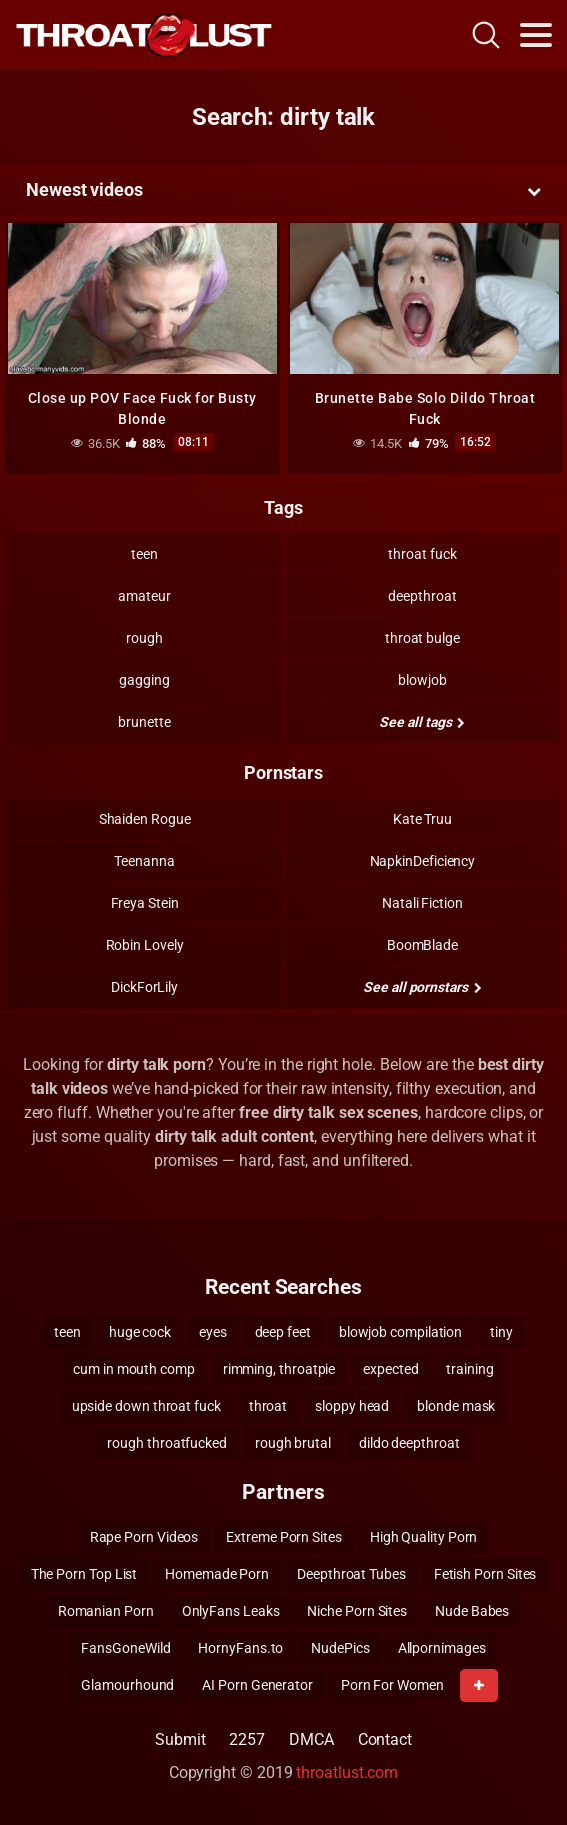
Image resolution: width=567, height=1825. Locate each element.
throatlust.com (347, 1772)
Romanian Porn (106, 1611)
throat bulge (422, 638)
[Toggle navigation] (536, 35)
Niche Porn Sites (357, 1611)
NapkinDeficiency (423, 861)
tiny (501, 1332)
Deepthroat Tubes (351, 1574)
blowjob (422, 680)
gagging (144, 680)
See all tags (422, 722)
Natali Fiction (422, 903)
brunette (144, 722)
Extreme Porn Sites (284, 1537)
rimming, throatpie (279, 1369)
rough (144, 638)
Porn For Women (392, 1685)
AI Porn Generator (257, 1685)
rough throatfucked (167, 1443)
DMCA (311, 1739)
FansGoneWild (125, 1648)
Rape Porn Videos (144, 1537)
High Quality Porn (424, 1537)
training (469, 1369)
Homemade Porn (217, 1574)
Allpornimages (442, 1648)
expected (390, 1369)
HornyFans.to (240, 1648)
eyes (213, 1332)
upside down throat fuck (146, 1406)
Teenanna (144, 861)
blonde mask (456, 1406)
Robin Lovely (145, 945)
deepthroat (422, 596)
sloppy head (352, 1406)
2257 (247, 1739)
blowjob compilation (400, 1332)
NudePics (340, 1648)
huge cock (140, 1332)
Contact (385, 1739)
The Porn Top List (84, 1574)
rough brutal (293, 1443)
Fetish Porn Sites (485, 1574)
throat (268, 1406)
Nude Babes (472, 1611)
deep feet (283, 1332)
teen (144, 554)
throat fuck (422, 554)
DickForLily (144, 987)
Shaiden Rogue (145, 819)
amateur (144, 596)
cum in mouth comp (134, 1369)
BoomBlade (422, 945)
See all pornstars (422, 987)
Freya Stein (145, 903)
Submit (180, 1739)
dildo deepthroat (409, 1443)
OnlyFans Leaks (231, 1611)
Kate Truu (422, 819)
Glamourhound (127, 1685)
